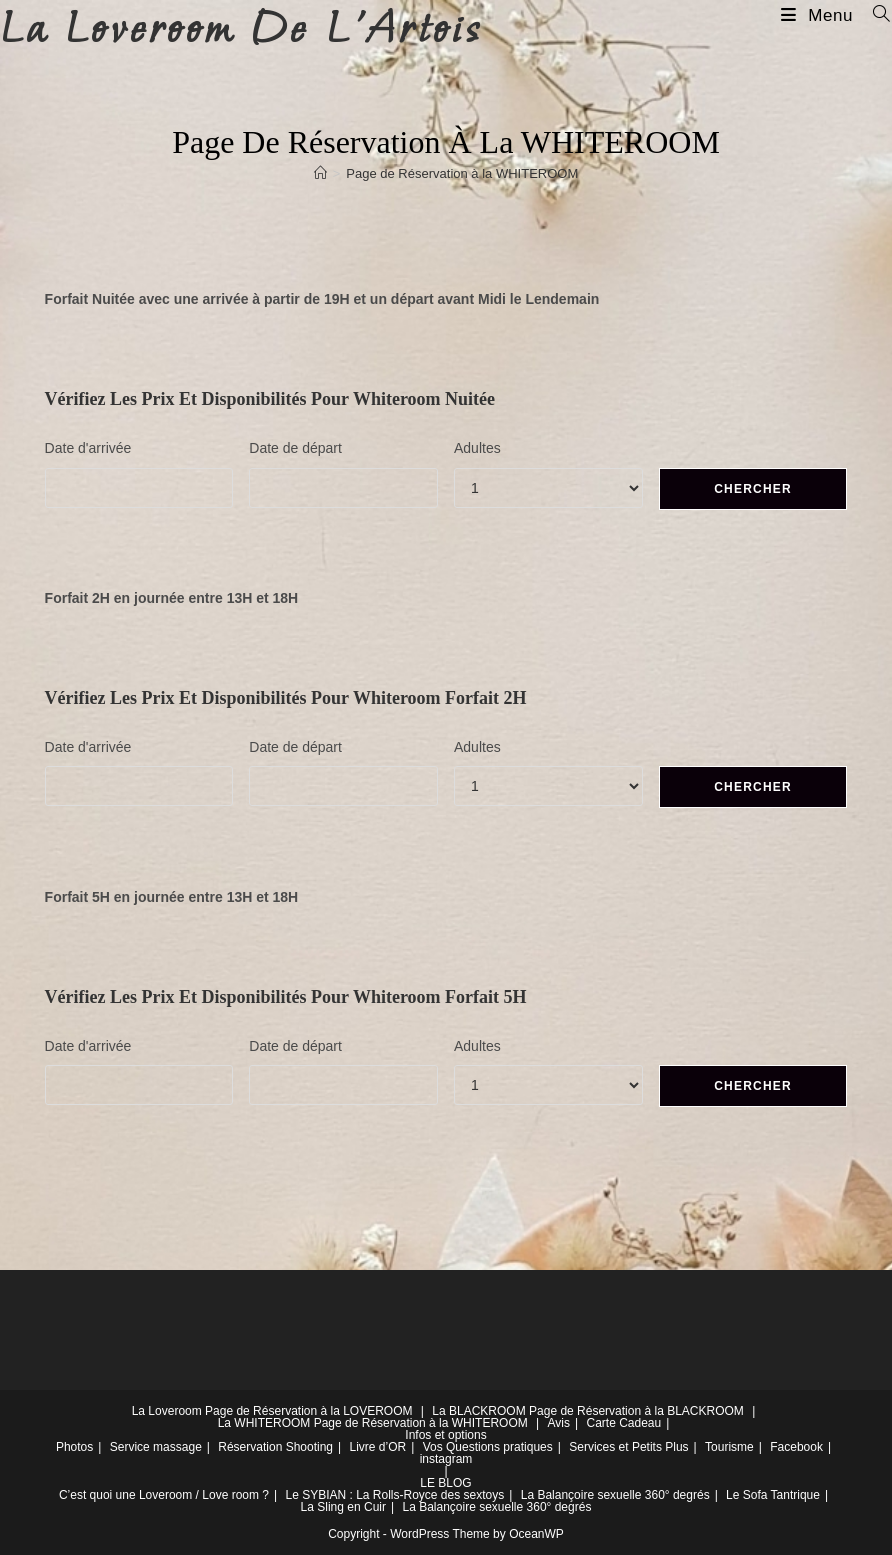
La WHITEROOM (264, 1423)
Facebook (796, 1447)
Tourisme (729, 1447)
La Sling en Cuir (343, 1507)
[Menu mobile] (819, 15)
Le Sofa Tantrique (773, 1495)
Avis (559, 1423)
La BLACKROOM (478, 1411)
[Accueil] (320, 173)
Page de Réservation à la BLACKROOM (636, 1411)
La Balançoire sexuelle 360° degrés (615, 1495)
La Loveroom (167, 1411)
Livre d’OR (378, 1447)
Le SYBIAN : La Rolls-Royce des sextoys (394, 1495)
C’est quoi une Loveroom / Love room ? (164, 1495)
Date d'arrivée (88, 448)
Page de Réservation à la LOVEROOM (308, 1411)
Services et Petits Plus (628, 1447)
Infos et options (445, 1435)
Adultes (477, 448)
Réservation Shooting (275, 1447)
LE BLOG (445, 1483)
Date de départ (295, 448)
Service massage (156, 1447)
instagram (446, 1459)
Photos (74, 1447)
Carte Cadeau (623, 1423)
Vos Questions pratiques (488, 1447)
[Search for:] (874, 15)
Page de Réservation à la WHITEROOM (462, 173)
